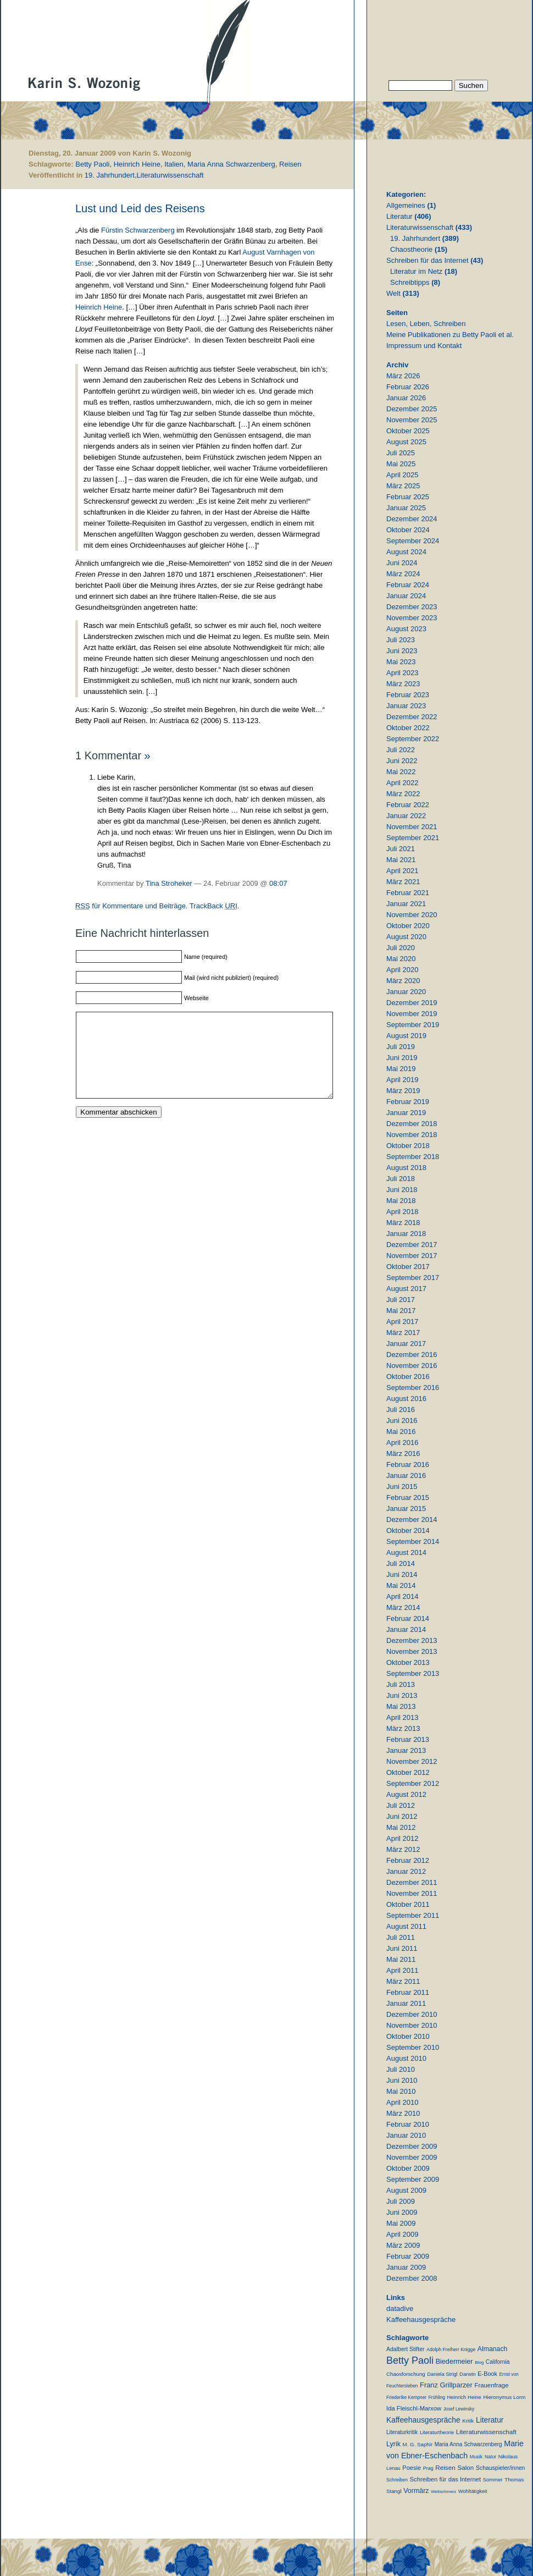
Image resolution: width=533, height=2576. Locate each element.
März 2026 (403, 376)
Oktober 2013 (408, 1662)
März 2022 (403, 794)
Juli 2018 (400, 1178)
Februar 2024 (407, 585)
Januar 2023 (406, 706)
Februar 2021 (407, 893)
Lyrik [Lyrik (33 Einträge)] (393, 2444)
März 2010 (403, 2113)
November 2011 (411, 1893)
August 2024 (406, 552)
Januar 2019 (406, 1112)
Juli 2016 (400, 1409)
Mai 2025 (400, 464)
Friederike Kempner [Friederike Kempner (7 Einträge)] (406, 2397)
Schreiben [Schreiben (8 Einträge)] (397, 2480)
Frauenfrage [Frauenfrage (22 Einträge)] (491, 2385)
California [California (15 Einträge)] (498, 2362)
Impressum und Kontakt (424, 345)
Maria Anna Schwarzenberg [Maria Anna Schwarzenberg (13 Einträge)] (468, 2444)
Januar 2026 (406, 398)
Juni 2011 (401, 1948)
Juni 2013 (401, 1695)
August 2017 (406, 1288)
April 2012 (402, 1838)
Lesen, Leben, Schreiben (426, 323)
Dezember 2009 (411, 2146)
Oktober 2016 (408, 1376)
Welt (393, 293)
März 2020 (403, 981)
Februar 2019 (407, 1101)
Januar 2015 (406, 1508)
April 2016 (402, 1442)
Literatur (399, 216)
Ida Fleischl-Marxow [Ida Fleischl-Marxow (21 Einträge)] (413, 2408)
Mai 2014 (400, 1585)
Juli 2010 (400, 2069)
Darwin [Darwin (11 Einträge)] (467, 2374)
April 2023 (402, 673)
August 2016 (406, 1398)
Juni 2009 (401, 2212)
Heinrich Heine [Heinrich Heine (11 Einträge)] (464, 2397)
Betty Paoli (92, 164)
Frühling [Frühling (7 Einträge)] (437, 2397)
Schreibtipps (410, 282)
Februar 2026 (407, 387)
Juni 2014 (401, 1574)
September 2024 (412, 541)
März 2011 (403, 1981)
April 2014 (402, 1596)
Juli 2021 (400, 849)
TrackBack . (215, 906)
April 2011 (402, 1970)
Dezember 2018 (411, 1123)
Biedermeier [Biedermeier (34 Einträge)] (454, 2361)
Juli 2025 (400, 453)
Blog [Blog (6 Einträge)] (479, 2362)
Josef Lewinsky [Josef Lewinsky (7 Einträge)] (458, 2409)
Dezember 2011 (411, 1882)
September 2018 (412, 1156)
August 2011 (406, 1926)
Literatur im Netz (416, 271)
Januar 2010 (406, 2135)
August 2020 (406, 937)
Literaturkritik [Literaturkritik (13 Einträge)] (402, 2432)
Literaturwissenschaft (170, 175)
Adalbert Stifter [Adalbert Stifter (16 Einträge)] (405, 2349)
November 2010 (411, 2025)
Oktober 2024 (408, 530)
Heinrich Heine (137, 164)
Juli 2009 (400, 2201)
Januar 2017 (406, 1343)
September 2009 (412, 2179)
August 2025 (406, 442)
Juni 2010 (401, 2080)
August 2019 (406, 1035)
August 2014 (406, 1552)
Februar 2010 (407, 2124)
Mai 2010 (400, 2091)
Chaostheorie (411, 249)
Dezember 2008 (411, 2278)
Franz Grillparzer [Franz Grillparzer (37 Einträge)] (446, 2385)
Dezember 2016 (411, 1354)
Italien (174, 164)
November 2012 (411, 1761)
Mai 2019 (400, 1068)
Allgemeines (405, 205)
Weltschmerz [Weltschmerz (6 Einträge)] (443, 2491)
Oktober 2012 (408, 1772)
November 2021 (411, 827)
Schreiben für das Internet (427, 260)
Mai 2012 (400, 1827)
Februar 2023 (407, 695)
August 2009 (406, 2190)
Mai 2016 (400, 1431)
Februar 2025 (407, 497)
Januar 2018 (406, 1233)
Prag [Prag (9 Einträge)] (428, 2468)
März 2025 (403, 486)
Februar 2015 (407, 1497)
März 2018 (403, 1222)
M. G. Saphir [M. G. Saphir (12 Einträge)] (418, 2444)
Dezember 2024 (411, 519)
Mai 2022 (400, 772)
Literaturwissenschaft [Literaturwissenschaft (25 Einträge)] (486, 2431)
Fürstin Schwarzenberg (138, 230)
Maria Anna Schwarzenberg (231, 164)
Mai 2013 (400, 1706)
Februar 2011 (407, 1992)
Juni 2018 (401, 1189)
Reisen (290, 164)
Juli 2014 (400, 1563)
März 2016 (403, 1453)
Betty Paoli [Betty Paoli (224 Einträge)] (410, 2360)
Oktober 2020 (408, 926)
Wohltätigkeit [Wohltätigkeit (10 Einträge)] (472, 2491)
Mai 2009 (400, 2223)
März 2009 (403, 2245)
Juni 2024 (401, 563)
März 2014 (403, 1607)
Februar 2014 (407, 1618)
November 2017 (411, 1255)
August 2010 (406, 2058)
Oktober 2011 (408, 1904)
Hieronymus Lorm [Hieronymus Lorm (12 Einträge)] (505, 2397)
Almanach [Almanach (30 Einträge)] (492, 2349)
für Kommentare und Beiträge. (131, 906)
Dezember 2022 (411, 717)
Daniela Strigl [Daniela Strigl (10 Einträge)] (442, 2374)
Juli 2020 (400, 948)
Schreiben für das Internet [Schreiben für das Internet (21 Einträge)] (445, 2479)
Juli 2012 (400, 1805)
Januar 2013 (406, 1750)
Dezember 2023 (411, 607)
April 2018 (402, 1211)
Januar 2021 (406, 904)
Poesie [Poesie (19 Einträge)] (411, 2467)
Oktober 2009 (408, 2168)
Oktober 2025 (408, 431)
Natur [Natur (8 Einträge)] (490, 2456)
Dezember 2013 (411, 1640)
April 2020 (402, 970)
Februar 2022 (407, 805)
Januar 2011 (406, 2003)
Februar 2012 (407, 1860)
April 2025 (402, 475)
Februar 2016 (407, 1464)
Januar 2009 (406, 2267)
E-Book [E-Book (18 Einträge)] (487, 2373)
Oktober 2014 (408, 1530)
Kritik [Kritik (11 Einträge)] (468, 2421)
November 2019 (411, 1014)
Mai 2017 (400, 1310)
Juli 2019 (400, 1046)
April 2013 (402, 1717)
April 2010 (402, 2102)
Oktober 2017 (408, 1266)
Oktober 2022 (408, 728)
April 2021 (402, 871)
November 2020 (411, 915)
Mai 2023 (400, 662)
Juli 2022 (400, 750)
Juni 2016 (401, 1420)
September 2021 (412, 838)
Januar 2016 (406, 1475)
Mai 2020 (400, 959)
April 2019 (402, 1079)
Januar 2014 (406, 1629)
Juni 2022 (401, 761)
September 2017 (412, 1277)
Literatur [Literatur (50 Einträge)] (489, 2420)
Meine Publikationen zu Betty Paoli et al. (450, 334)
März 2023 (403, 684)
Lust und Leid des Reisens (140, 208)
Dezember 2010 (411, 2014)
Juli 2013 (400, 1684)
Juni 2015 (401, 1486)
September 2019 (412, 1025)
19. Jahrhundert (110, 175)
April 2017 (402, 1321)
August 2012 (406, 1794)
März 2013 (403, 1728)
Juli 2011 (400, 1937)
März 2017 (403, 1332)
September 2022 (412, 739)
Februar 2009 (407, 2256)
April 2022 (402, 783)
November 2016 (411, 1365)
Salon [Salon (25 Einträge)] (465, 2467)
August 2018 (406, 1167)
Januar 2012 (406, 1871)
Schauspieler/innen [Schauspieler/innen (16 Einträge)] (500, 2467)
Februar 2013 (407, 1739)
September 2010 (412, 2047)
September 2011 (412, 1915)
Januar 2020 (406, 992)
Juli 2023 (400, 640)
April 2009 (402, 2234)
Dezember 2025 (411, 409)
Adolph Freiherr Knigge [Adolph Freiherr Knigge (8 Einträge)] (450, 2349)
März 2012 (403, 1849)
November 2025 (411, 420)
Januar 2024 (406, 596)
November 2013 (411, 1651)
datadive (399, 2308)
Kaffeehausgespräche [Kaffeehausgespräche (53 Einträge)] (423, 2419)
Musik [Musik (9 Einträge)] (476, 2456)
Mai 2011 (400, 1959)
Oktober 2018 (408, 1145)
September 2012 (412, 1783)
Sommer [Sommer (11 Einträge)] (493, 2479)
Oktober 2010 (408, 2036)
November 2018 (411, 1134)
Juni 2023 (401, 651)
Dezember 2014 (411, 1519)
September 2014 (412, 1541)
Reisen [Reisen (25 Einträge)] (445, 2467)
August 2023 (406, 629)
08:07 (278, 883)
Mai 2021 (400, 860)
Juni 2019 (401, 1057)
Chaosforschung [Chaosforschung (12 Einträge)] (405, 2374)
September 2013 (412, 1673)
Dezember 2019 (411, 1003)
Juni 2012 (401, 1816)
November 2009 (411, 2157)
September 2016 (412, 1387)
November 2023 (411, 618)
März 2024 (403, 574)
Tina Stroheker (169, 883)
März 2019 (403, 1090)
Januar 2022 (406, 816)
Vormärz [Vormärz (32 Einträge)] (416, 2491)
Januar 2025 (406, 508)
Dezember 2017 (411, 1244)
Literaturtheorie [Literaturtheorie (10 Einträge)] (437, 2432)
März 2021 (403, 882)
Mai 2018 (400, 1200)
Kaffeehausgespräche (421, 2319)
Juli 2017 (400, 1299)
